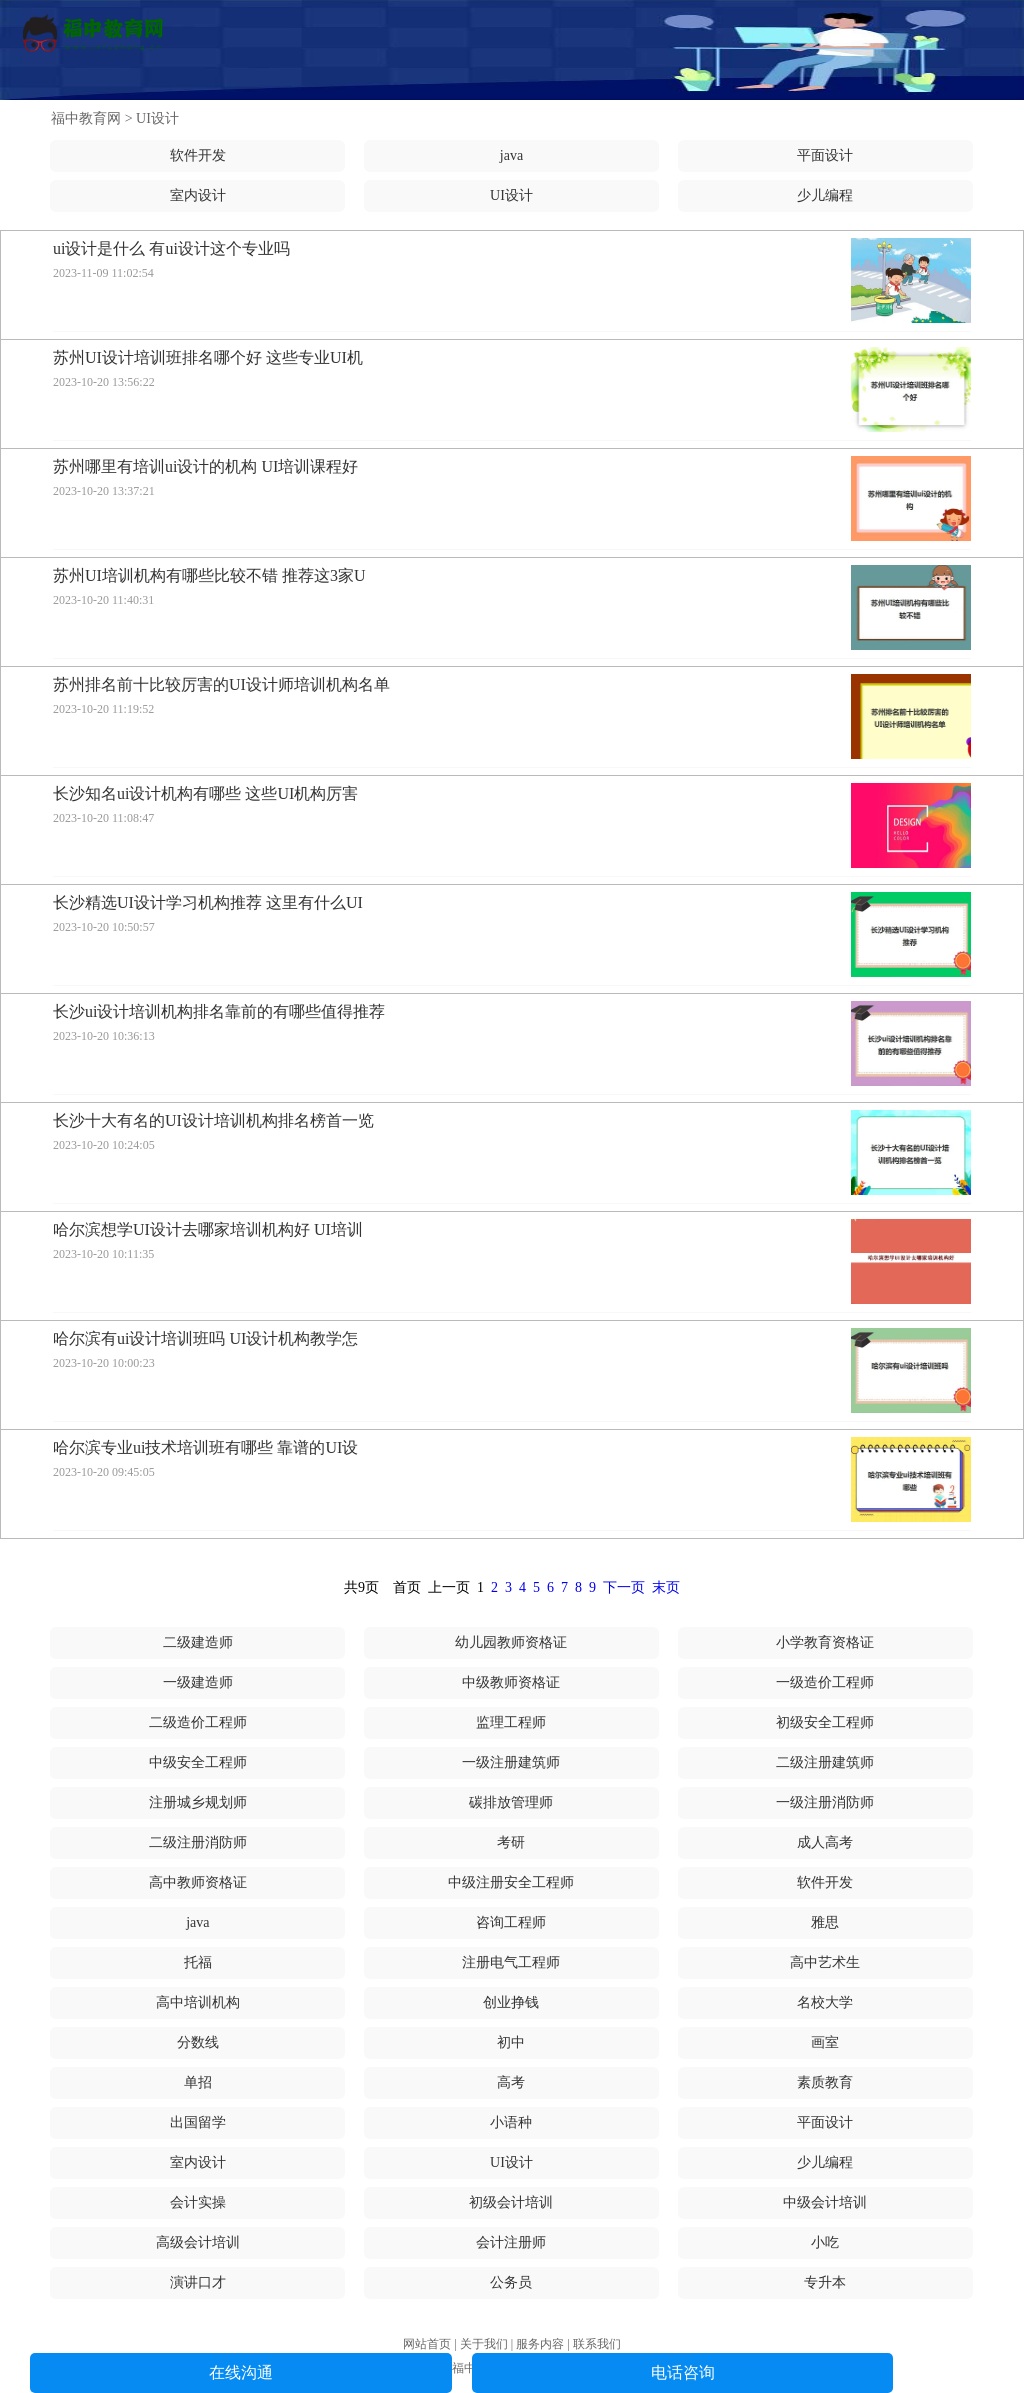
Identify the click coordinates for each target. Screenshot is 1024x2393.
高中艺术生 (825, 1962)
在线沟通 (241, 2372)
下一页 (624, 1587)
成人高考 (825, 1842)
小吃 (825, 2242)
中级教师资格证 (511, 1682)
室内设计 (198, 195)
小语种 (511, 2122)
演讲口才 (198, 2282)
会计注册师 (511, 2242)
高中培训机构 (198, 2002)
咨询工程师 (511, 1922)
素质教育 (825, 2082)
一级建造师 (198, 1682)
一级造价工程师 (825, 1682)
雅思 (825, 1922)
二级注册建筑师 (825, 1762)
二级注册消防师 (198, 1842)
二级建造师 (198, 1642)
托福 (198, 1962)
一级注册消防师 (825, 1802)
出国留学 (198, 2122)
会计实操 (198, 2202)
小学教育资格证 (825, 1642)
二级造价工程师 (198, 1722)
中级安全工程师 (198, 1762)
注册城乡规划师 (198, 1802)
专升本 (825, 2282)
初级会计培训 (511, 2202)
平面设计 (825, 155)
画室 (825, 2042)
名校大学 (825, 2002)
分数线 (198, 2042)
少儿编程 (825, 195)
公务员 (511, 2282)
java (511, 155)
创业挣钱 (511, 2002)
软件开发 (198, 155)
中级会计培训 (825, 2202)
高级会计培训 (198, 2242)
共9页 (361, 1587)
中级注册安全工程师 (511, 1882)
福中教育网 (86, 118)
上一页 (449, 1587)
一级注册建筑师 (511, 1762)
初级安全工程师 (825, 1722)
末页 (666, 1587)
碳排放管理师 (511, 1802)
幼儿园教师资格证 (511, 1642)
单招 (198, 2082)
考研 (511, 1842)
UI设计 (157, 118)
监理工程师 (511, 1722)
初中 (511, 2042)
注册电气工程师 (511, 1962)
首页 (407, 1587)
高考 (511, 2082)
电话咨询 (683, 2372)
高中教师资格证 (198, 1882)
